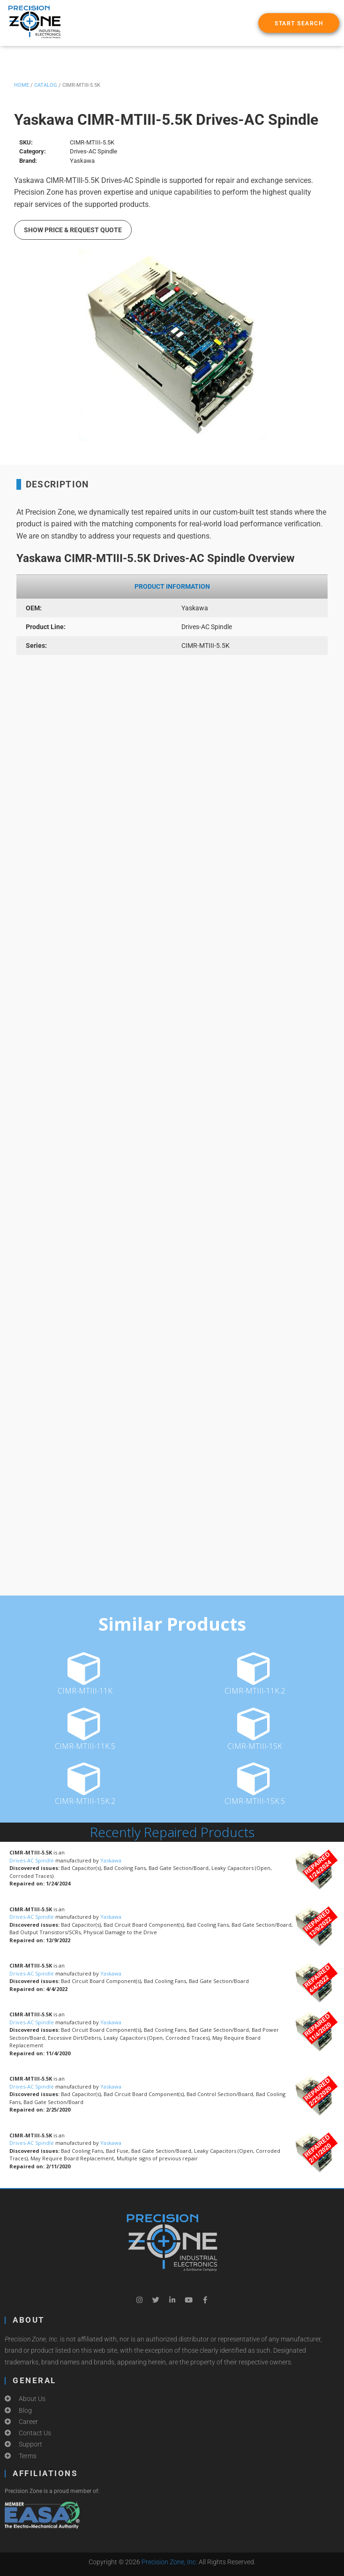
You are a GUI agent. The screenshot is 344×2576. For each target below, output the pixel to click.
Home (21, 85)
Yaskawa (110, 1860)
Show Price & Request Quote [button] (73, 230)
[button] (298, 23)
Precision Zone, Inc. (169, 2562)
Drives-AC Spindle (32, 1860)
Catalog (45, 85)
